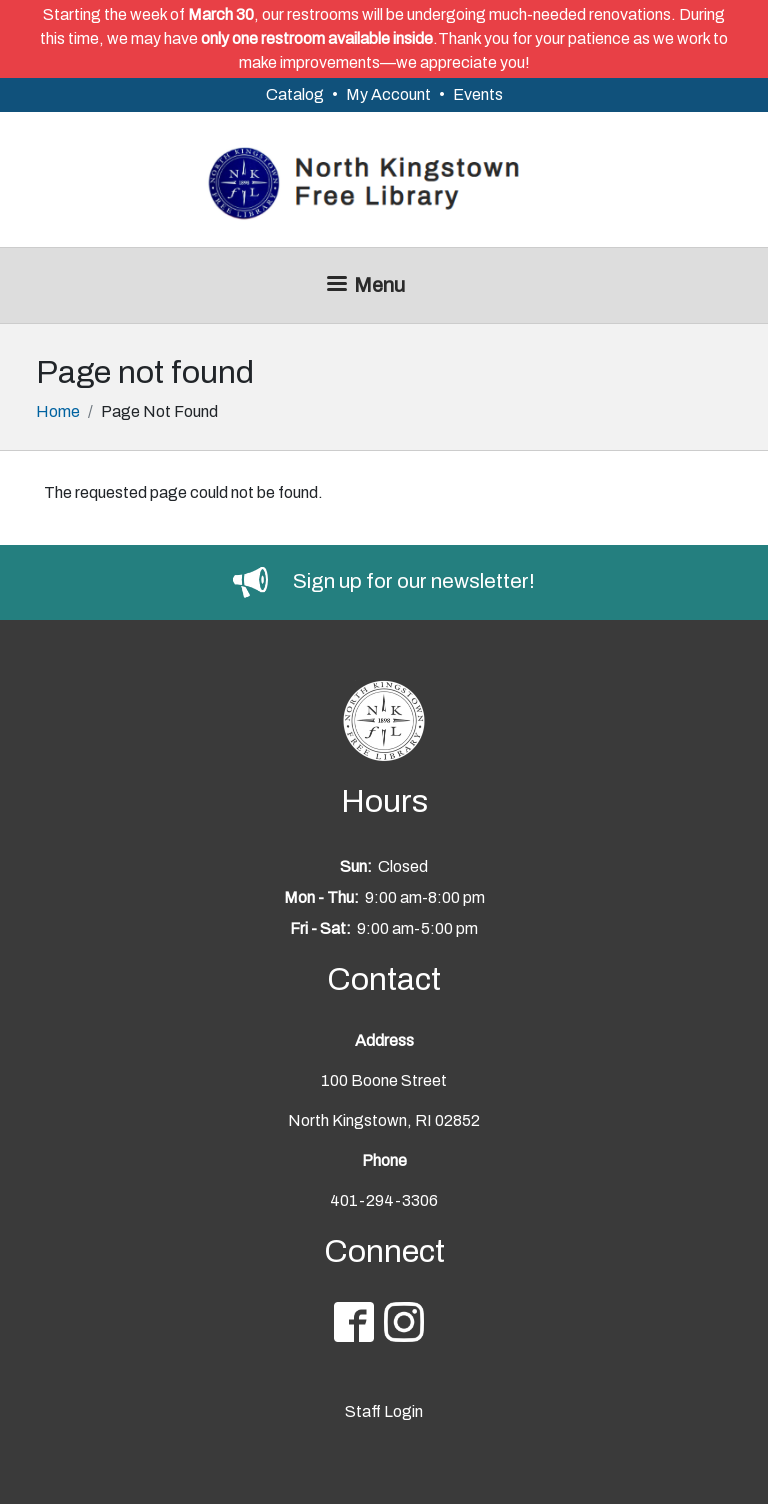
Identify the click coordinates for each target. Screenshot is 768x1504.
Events (478, 94)
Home (58, 411)
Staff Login (384, 1411)
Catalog (295, 94)
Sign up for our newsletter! (414, 581)
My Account (388, 94)
